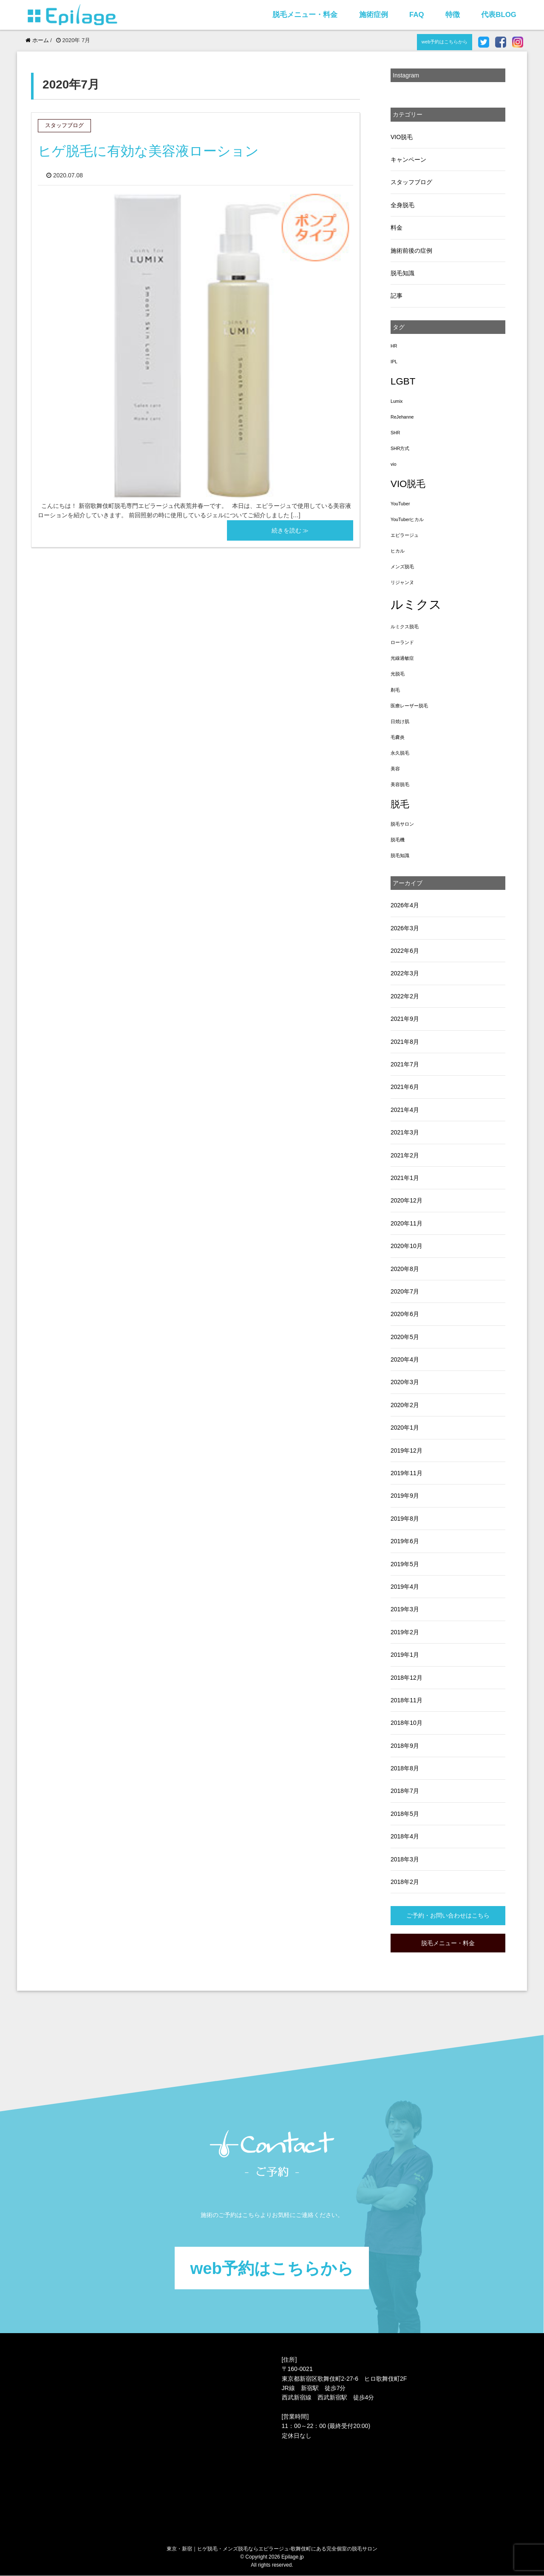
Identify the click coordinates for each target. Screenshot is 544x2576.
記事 (396, 295)
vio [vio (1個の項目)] (394, 464)
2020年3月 (405, 1382)
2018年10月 (406, 1722)
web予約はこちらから (445, 41)
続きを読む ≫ (290, 530)
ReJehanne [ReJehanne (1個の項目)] (402, 416)
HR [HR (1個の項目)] (394, 345)
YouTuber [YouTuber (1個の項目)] (400, 503)
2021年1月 (405, 1177)
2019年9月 (405, 1495)
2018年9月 (405, 1745)
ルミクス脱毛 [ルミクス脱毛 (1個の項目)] (405, 626)
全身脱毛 (402, 205)
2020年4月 (405, 1359)
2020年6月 (405, 1314)
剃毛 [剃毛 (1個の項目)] (395, 689)
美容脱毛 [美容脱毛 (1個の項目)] (400, 784)
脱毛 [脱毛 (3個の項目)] (400, 804)
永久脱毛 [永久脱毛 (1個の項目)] (400, 752)
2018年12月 (406, 1677)
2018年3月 (405, 1859)
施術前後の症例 (411, 250)
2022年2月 (405, 996)
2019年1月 (405, 1654)
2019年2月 (405, 1632)
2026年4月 (405, 905)
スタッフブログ (411, 182)
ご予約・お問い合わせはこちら (448, 1915)
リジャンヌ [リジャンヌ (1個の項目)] (402, 582)
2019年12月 (406, 1450)
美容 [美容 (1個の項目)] (395, 768)
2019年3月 (405, 1609)
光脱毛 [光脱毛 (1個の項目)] (398, 673)
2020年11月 (406, 1223)
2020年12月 (406, 1200)
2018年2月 (405, 1881)
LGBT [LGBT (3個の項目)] (403, 381)
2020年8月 (405, 1268)
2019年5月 (405, 1564)
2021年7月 (405, 1064)
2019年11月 (406, 1473)
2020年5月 (405, 1337)
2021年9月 (405, 1018)
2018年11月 (406, 1700)
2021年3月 (405, 1132)
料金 (396, 227)
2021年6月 (405, 1086)
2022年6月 (405, 950)
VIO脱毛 (402, 137)
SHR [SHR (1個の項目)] (395, 432)
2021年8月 (405, 1041)
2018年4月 (405, 1836)
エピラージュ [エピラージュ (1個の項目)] (405, 535)
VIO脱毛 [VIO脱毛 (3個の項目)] (408, 484)
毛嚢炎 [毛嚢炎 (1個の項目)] (398, 737)
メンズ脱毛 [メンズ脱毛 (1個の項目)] (402, 566)
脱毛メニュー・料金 (304, 15)
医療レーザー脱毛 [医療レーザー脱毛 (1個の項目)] (409, 705)
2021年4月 (405, 1109)
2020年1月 (405, 1427)
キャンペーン (408, 159)
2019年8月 (405, 1518)
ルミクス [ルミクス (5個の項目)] (416, 604)
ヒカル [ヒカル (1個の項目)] (398, 550)
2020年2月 (405, 1405)
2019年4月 (405, 1586)
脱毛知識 (402, 273)
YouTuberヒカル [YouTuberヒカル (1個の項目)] (407, 519)
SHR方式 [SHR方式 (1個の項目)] (400, 448)
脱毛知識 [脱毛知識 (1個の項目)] (400, 855)
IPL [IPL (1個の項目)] (394, 361)
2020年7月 (405, 1291)
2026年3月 (405, 928)
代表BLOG (498, 15)
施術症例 (373, 15)
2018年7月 (405, 1790)
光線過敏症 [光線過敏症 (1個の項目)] (402, 658)
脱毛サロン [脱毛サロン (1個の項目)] (402, 823)
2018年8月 (405, 1768)
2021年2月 (405, 1155)
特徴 (452, 15)
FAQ (416, 15)
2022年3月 (405, 973)
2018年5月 (405, 1813)
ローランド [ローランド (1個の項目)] (402, 642)
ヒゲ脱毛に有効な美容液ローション (148, 151)
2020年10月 (406, 1245)
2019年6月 (405, 1541)
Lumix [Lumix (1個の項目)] (396, 401)
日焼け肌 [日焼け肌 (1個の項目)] (400, 721)
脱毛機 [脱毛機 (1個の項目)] (398, 839)
